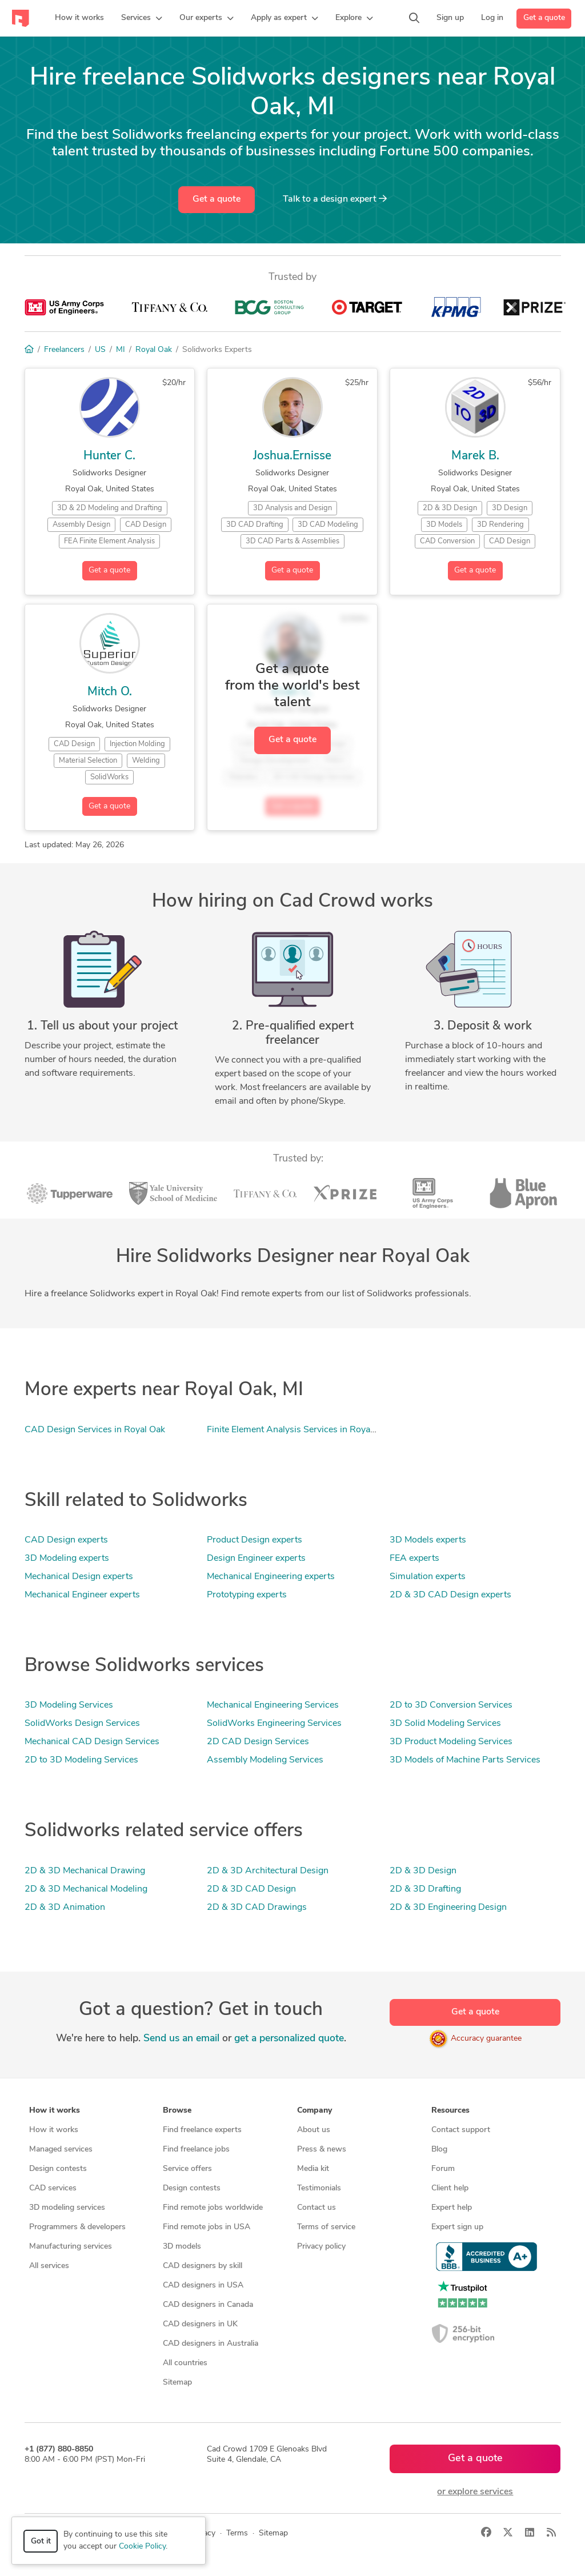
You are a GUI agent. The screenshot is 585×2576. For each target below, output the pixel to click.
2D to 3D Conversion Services (451, 1705)
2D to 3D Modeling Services (81, 1760)
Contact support (460, 2130)
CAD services (53, 2188)
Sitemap (177, 2382)
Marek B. (475, 456)
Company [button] (314, 2110)
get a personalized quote (289, 2039)
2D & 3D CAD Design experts (450, 1595)
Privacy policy (321, 2246)
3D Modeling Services (69, 1705)
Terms (237, 2533)
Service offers (187, 2169)
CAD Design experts (66, 1540)
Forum (443, 2169)
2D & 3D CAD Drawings (257, 1907)
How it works (53, 2130)
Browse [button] (177, 2110)
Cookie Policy (142, 2546)
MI (120, 350)
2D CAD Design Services (258, 1741)
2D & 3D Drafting (425, 1889)
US (100, 350)
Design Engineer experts (256, 1558)
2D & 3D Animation (65, 1907)
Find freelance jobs (196, 2149)
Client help (449, 2188)
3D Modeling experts (67, 1558)
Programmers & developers (77, 2227)
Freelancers (64, 350)
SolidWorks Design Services (82, 1723)
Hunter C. (109, 456)
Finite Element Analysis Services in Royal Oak (299, 1430)
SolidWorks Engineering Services (274, 1723)
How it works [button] (54, 2110)
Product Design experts (254, 1540)
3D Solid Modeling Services (445, 1723)
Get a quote (544, 18)
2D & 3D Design (423, 1871)
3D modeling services (67, 2208)
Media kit (313, 2169)
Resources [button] (450, 2110)
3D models (182, 2246)
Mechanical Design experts (79, 1576)
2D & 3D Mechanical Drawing (85, 1871)
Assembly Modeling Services (265, 1760)
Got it (41, 2541)
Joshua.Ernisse (292, 456)
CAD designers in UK (200, 2324)
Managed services (61, 2149)
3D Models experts (428, 1540)
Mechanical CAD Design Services (92, 1741)
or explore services (475, 2492)
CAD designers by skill (202, 2266)
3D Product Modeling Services (451, 1741)
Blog (439, 2149)
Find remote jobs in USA (206, 2227)
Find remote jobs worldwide (213, 2208)
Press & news (321, 2149)
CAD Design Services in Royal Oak (95, 1430)
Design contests (58, 2169)
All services (49, 2266)
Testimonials (319, 2188)
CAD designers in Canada (208, 2305)
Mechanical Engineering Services (273, 1705)
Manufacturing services (70, 2246)
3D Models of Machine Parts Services (465, 1760)
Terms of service (326, 2227)
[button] (142, 18)
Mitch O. (109, 692)
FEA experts (414, 1558)
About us (313, 2130)
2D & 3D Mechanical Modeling (86, 1889)
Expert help (451, 2208)
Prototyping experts (247, 1595)
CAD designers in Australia (210, 2343)
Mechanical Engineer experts (82, 1595)
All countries (185, 2363)
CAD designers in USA (203, 2285)
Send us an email (181, 2039)
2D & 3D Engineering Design (448, 1907)
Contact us (316, 2208)
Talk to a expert (335, 199)
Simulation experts (428, 1576)
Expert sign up (457, 2227)
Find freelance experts (202, 2130)
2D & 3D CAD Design (251, 1889)
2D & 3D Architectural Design (267, 1871)
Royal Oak (153, 350)
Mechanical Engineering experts (271, 1576)
